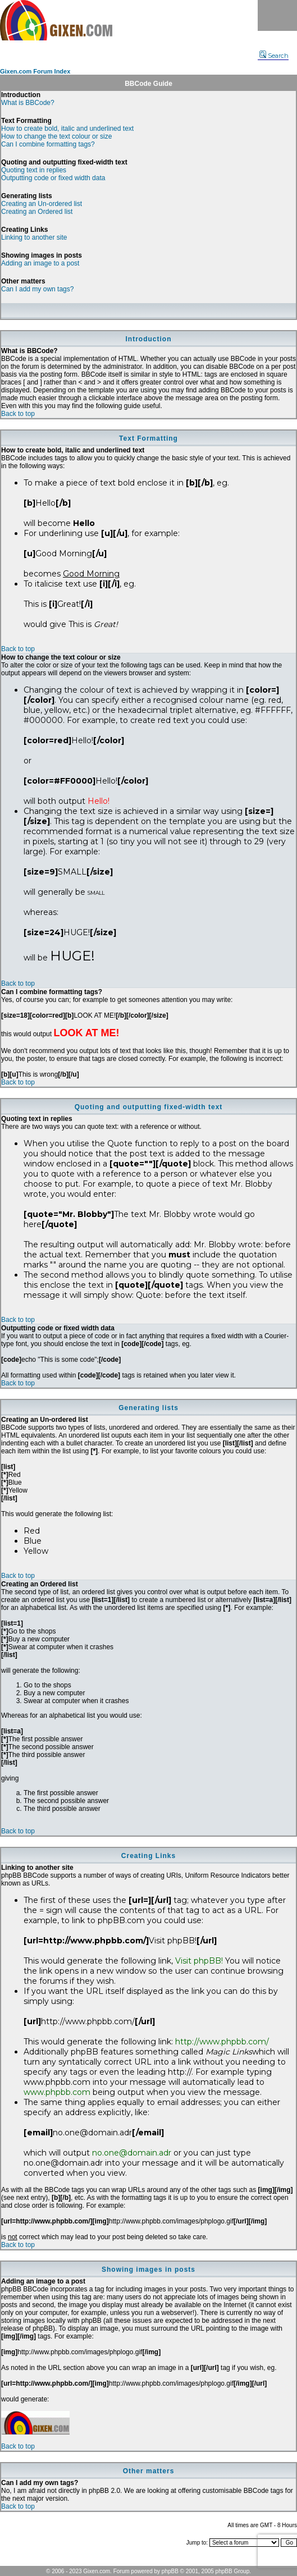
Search (274, 56)
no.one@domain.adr (131, 2153)
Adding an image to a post (40, 263)
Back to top (18, 414)
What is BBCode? (27, 103)
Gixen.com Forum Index (35, 71)
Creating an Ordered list (36, 212)
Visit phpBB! (199, 1961)
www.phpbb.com (57, 2092)
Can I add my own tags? (37, 289)
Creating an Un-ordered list (41, 204)
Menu (277, 15)
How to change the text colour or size (56, 136)
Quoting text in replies (33, 170)
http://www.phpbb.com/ (222, 2042)
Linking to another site (34, 237)
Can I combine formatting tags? (48, 144)
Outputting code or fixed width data (53, 178)
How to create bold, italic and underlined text (67, 128)
